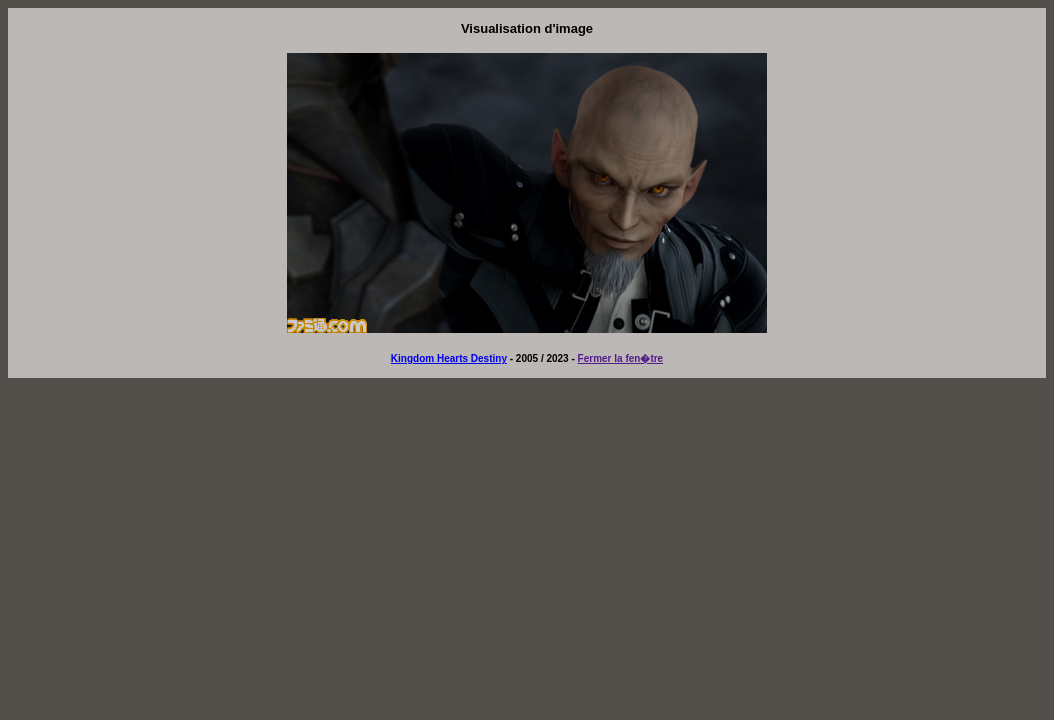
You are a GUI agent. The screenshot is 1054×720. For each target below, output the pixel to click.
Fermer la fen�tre (621, 358)
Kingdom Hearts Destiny (449, 358)
